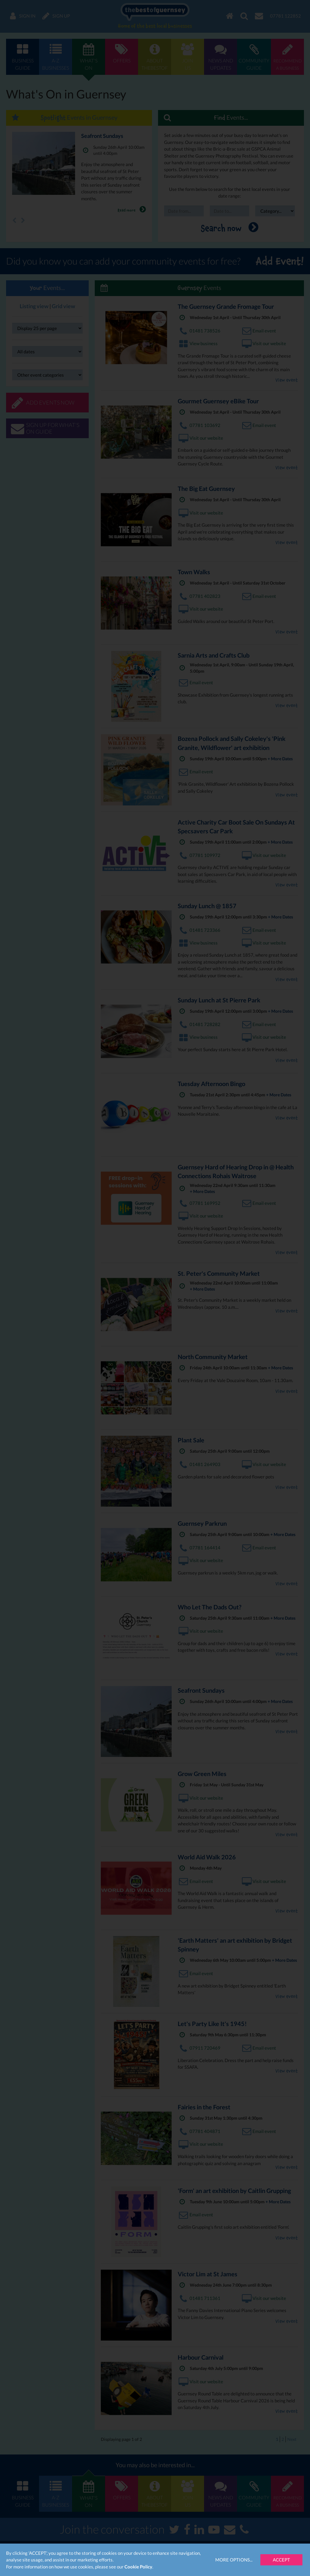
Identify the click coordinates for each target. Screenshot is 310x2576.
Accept (281, 2559)
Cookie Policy (138, 2566)
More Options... (233, 2559)
